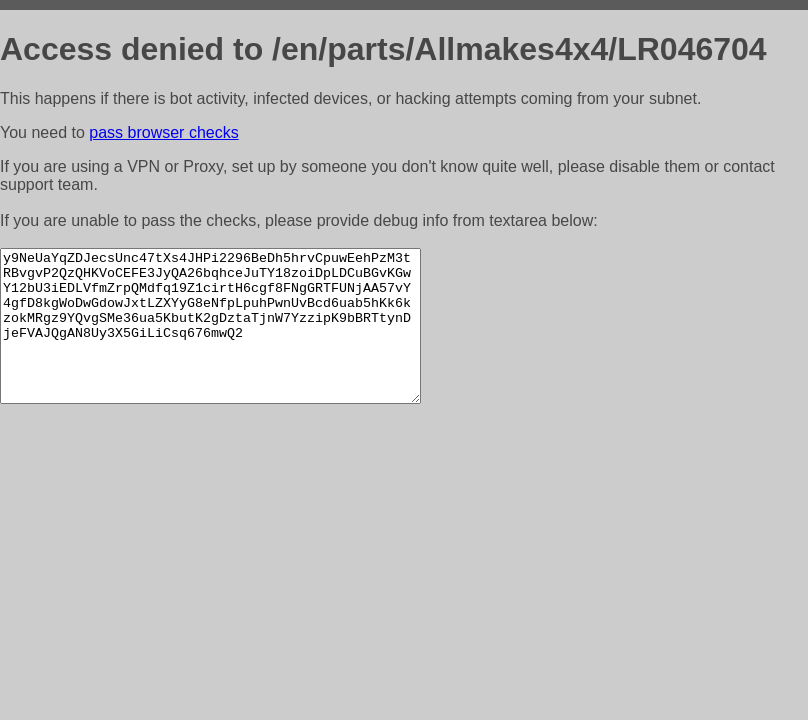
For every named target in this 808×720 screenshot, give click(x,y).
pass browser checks (163, 132)
